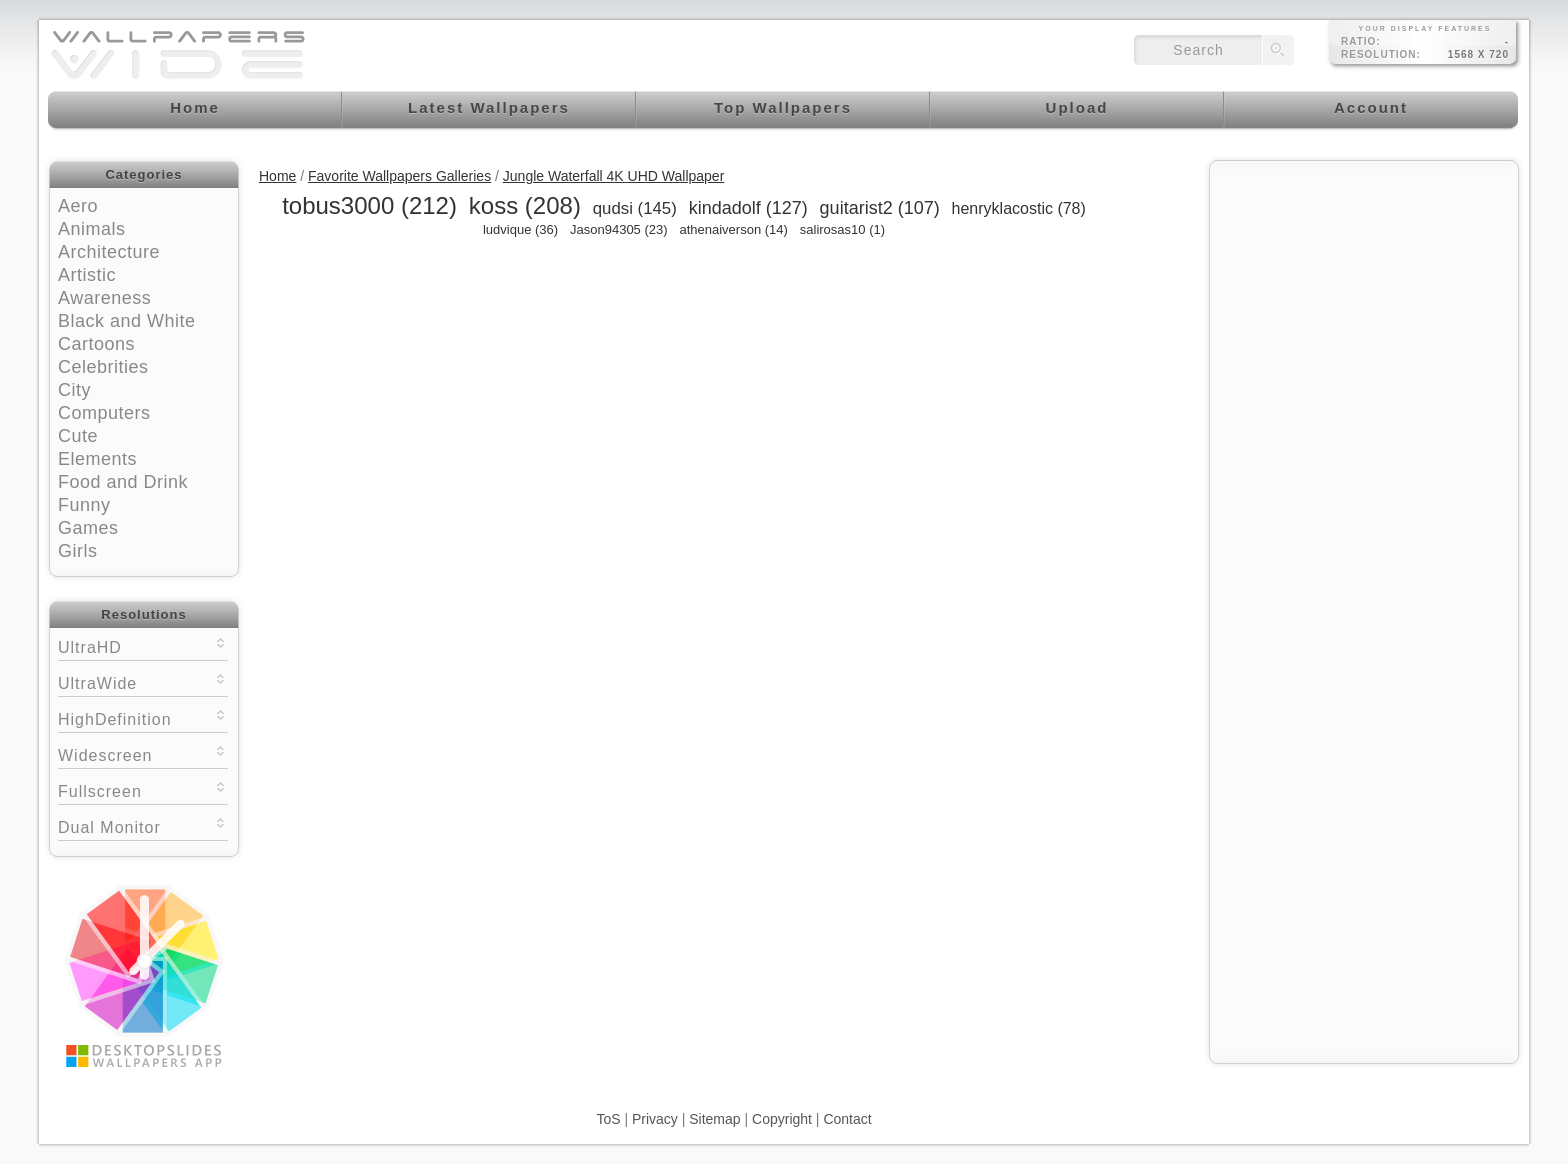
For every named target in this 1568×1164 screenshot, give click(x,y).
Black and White (127, 321)
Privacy (655, 1119)
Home (277, 176)
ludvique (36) (520, 229)
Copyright (782, 1119)
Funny (84, 505)
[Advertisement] (1364, 297)
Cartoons (96, 344)
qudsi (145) (635, 208)
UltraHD (143, 645)
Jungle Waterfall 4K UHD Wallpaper (614, 176)
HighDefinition (143, 717)
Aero (78, 206)
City (74, 390)
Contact (847, 1119)
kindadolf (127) (748, 208)
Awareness (104, 298)
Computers (104, 413)
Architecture (109, 252)
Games (88, 528)
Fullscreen (143, 789)
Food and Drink (123, 482)
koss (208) (525, 205)
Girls (78, 551)
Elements (97, 459)
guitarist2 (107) (880, 208)
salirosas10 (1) (842, 229)
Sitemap (714, 1119)
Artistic (87, 275)
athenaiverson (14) (733, 229)
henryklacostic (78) (1019, 208)
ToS (608, 1119)
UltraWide (143, 681)
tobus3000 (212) (369, 205)
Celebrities (103, 367)
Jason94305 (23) (619, 229)
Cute (78, 436)
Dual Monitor (143, 825)
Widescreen (143, 753)
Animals (92, 229)
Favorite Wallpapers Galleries (399, 176)
